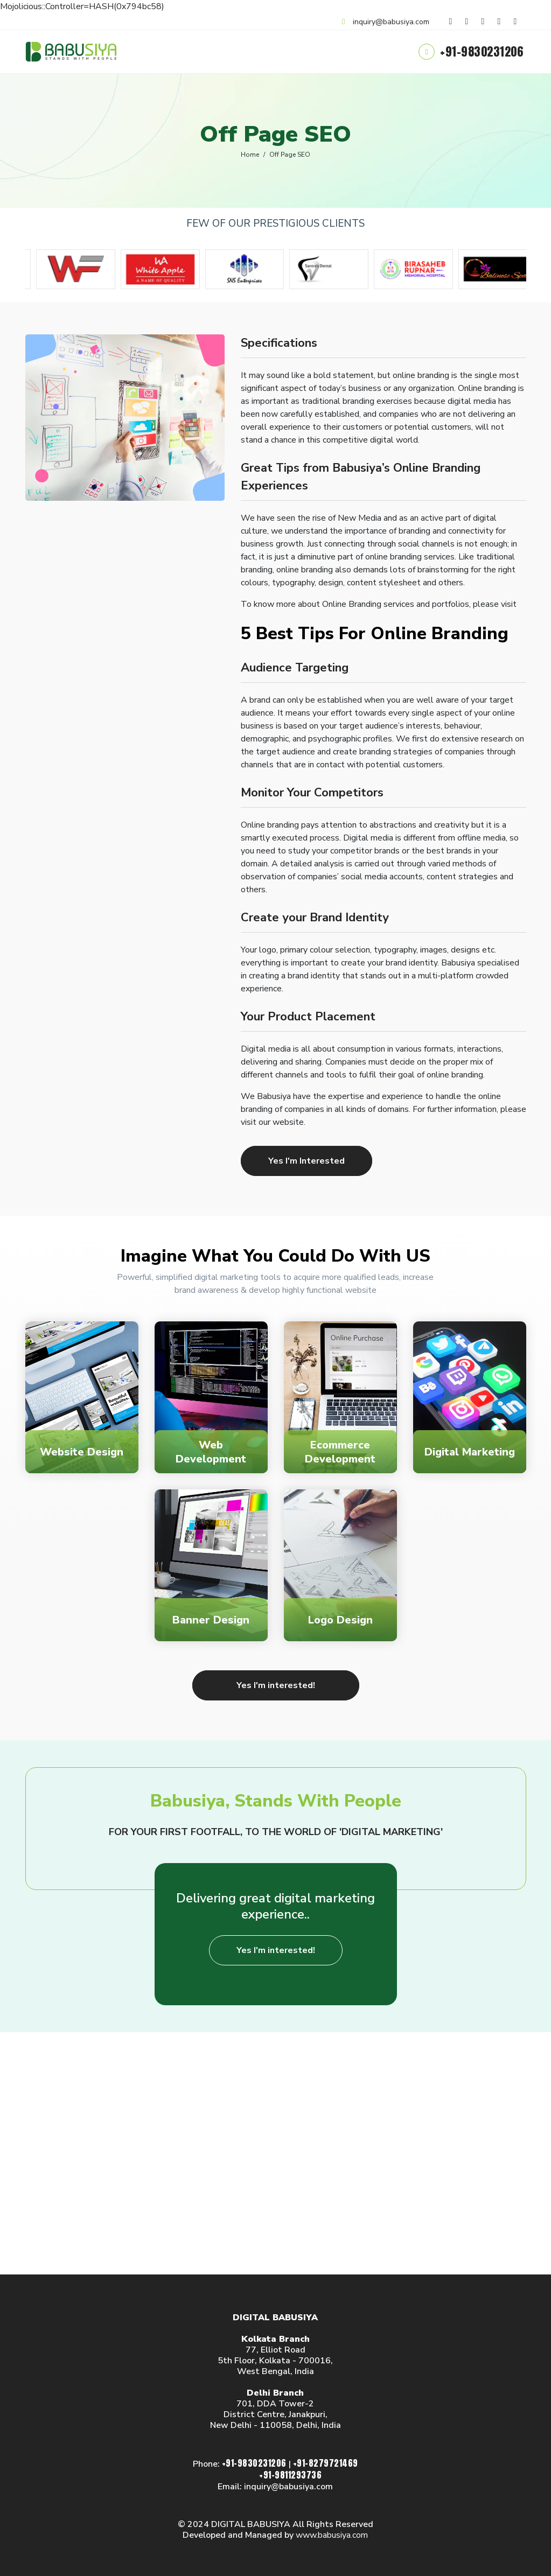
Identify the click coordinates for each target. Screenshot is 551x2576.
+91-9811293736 (290, 2474)
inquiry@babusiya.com (391, 22)
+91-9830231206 (483, 51)
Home (250, 154)
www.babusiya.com (332, 2535)
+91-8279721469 (325, 2462)
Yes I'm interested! (275, 1685)
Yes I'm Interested (306, 1161)
